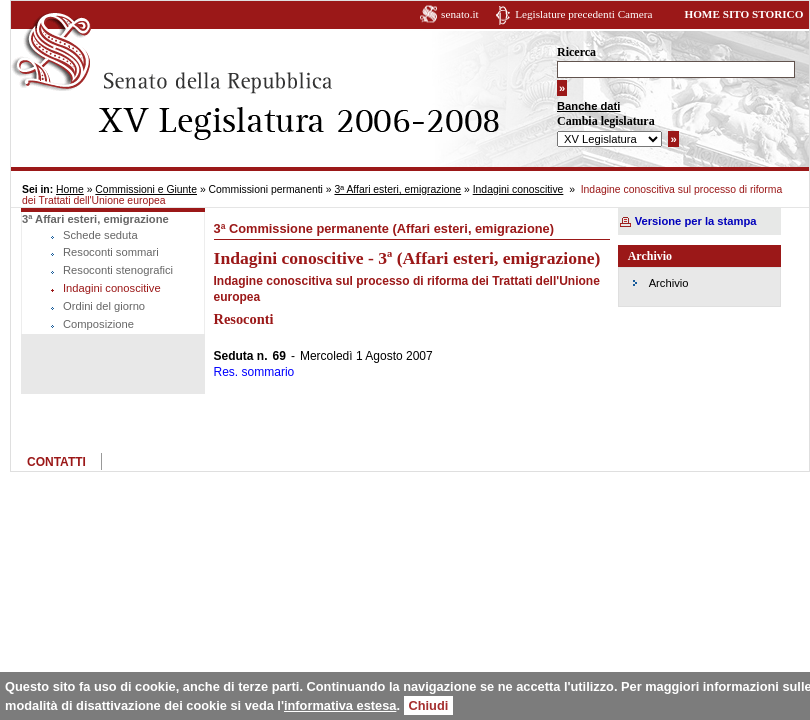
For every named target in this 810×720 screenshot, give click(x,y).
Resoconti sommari (111, 252)
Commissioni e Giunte (146, 189)
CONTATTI (56, 462)
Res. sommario (254, 372)
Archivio (669, 283)
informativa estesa (340, 705)
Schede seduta (100, 235)
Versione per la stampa (696, 221)
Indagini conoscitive (518, 189)
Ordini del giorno (104, 306)
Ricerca (576, 52)
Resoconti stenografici (118, 270)
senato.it (460, 14)
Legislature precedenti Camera (583, 14)
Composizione (98, 324)
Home (70, 189)
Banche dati (588, 106)
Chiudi (429, 705)
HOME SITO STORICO (743, 14)
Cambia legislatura (606, 121)
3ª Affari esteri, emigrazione (397, 189)
